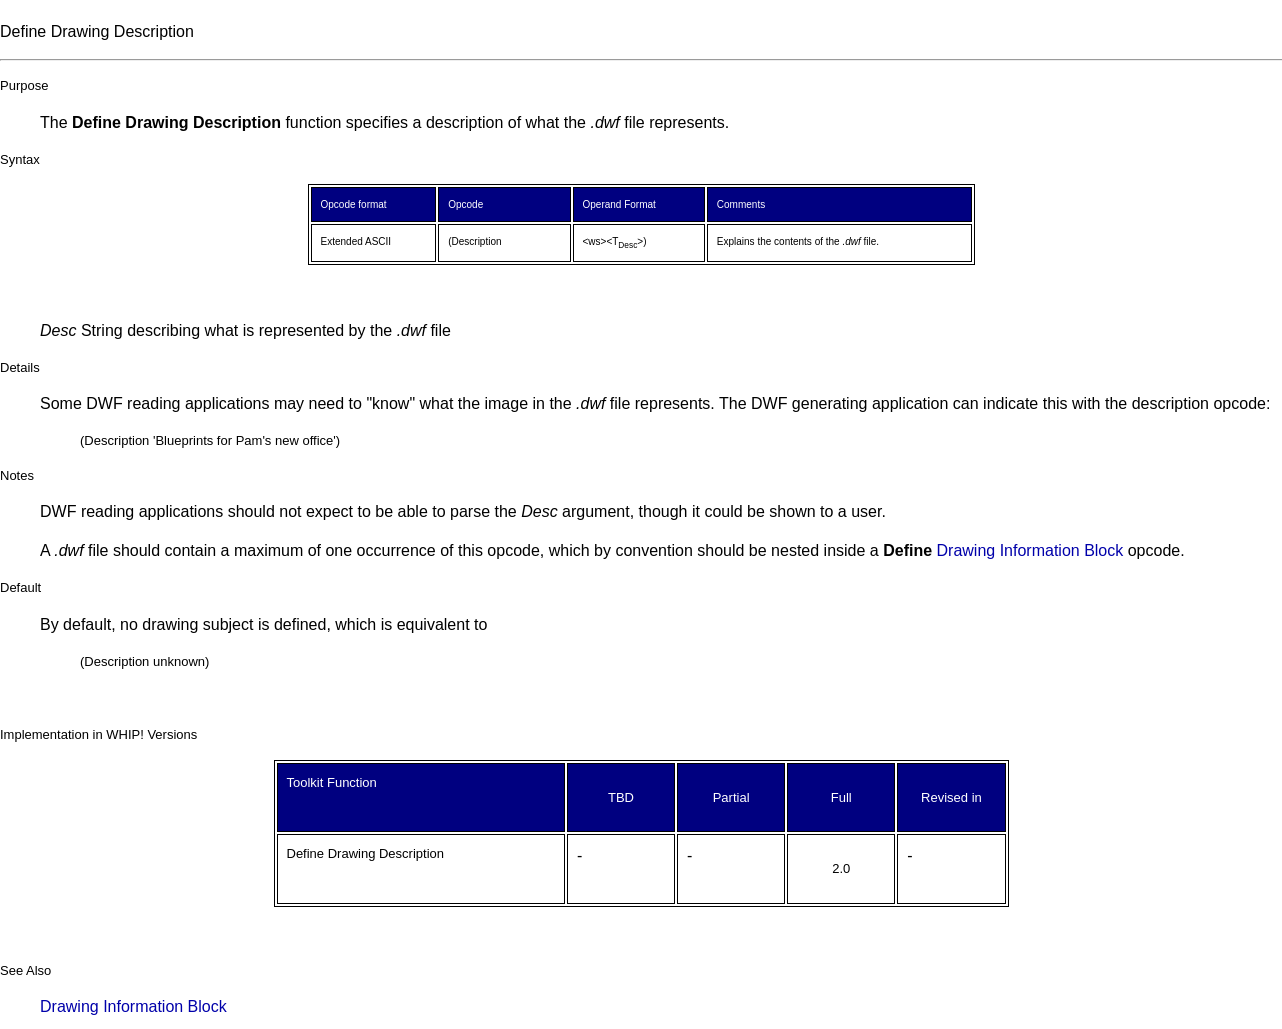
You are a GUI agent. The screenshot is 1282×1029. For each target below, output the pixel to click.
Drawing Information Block (1030, 550)
